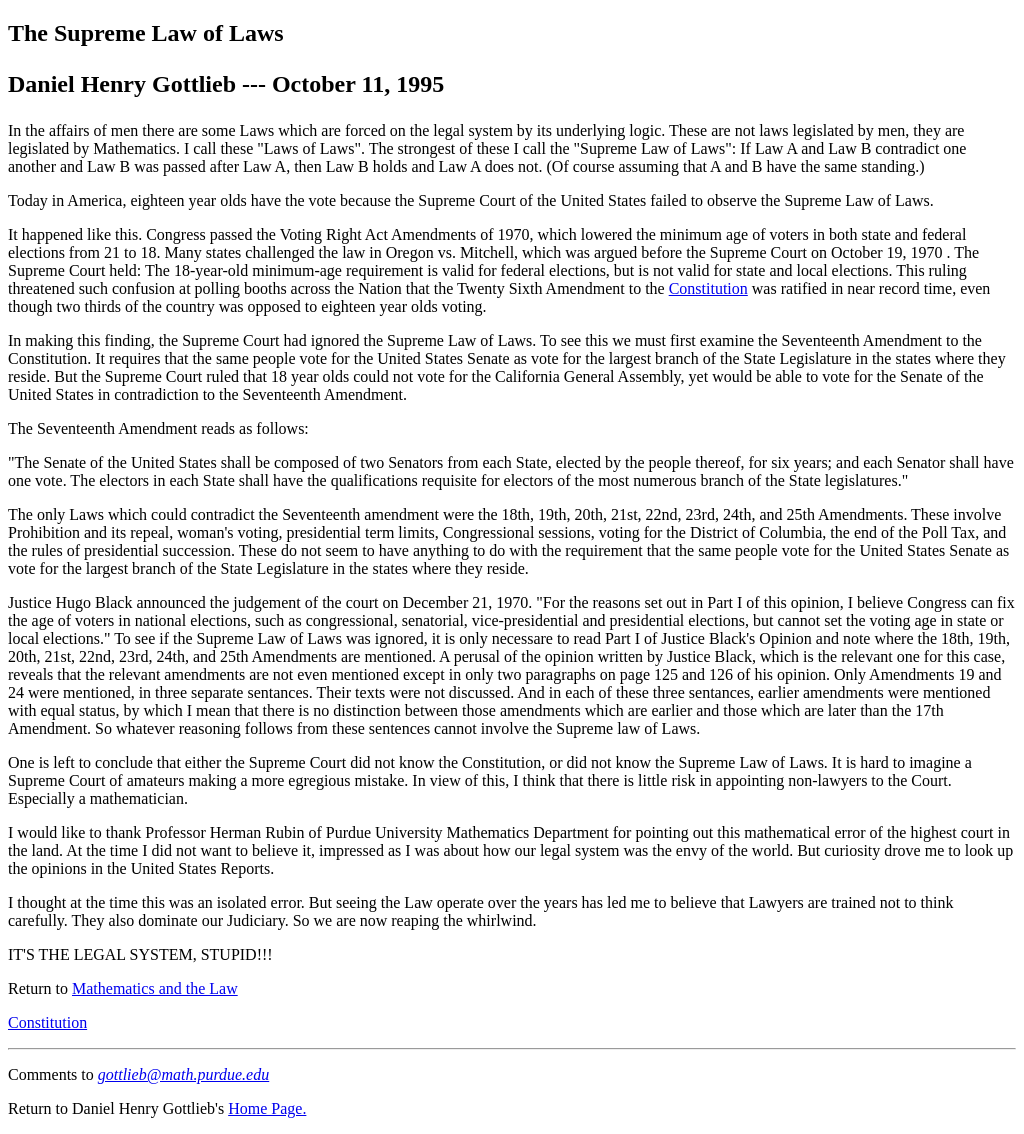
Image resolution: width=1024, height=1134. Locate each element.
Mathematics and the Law (155, 988)
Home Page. (267, 1108)
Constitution (708, 288)
